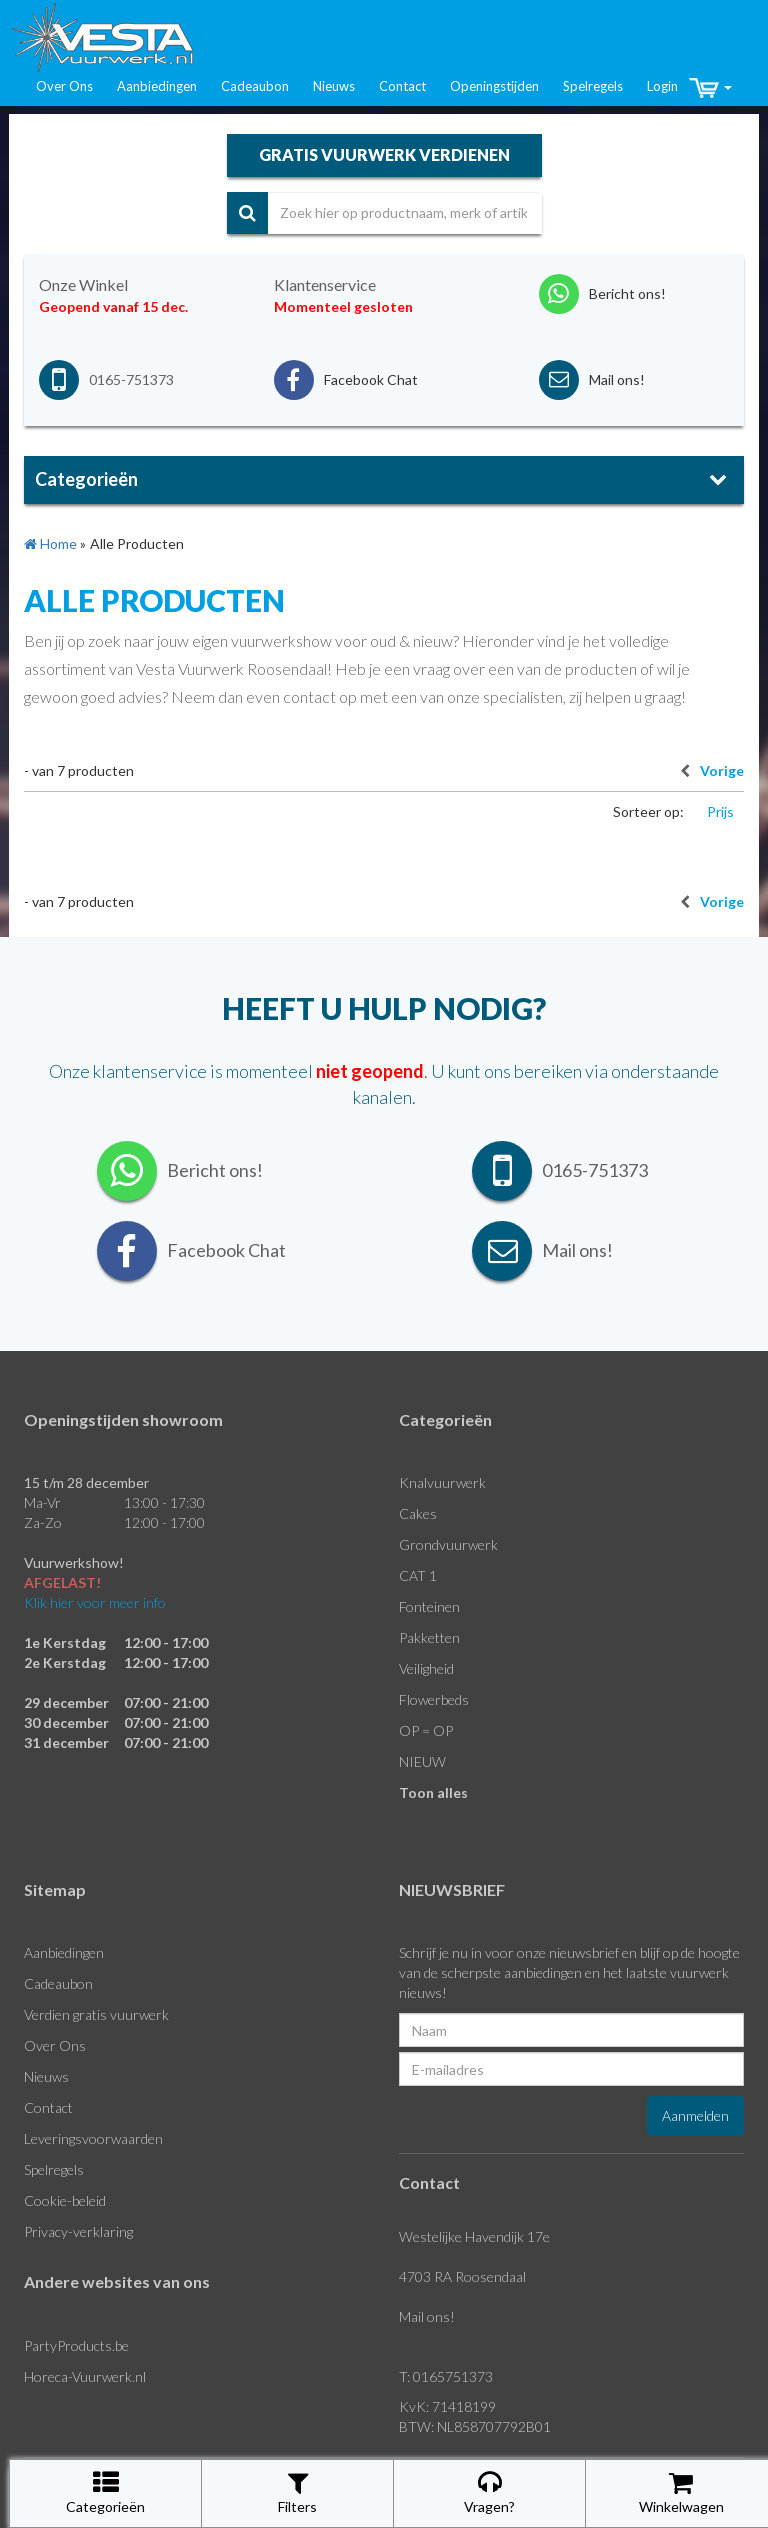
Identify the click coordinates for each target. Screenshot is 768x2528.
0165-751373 (131, 379)
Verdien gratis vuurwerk (96, 2014)
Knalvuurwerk (442, 1482)
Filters (297, 2492)
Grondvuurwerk (448, 1544)
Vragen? (489, 2492)
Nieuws (334, 86)
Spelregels (593, 86)
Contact (402, 86)
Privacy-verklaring (78, 2231)
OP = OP (426, 1730)
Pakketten (429, 1637)
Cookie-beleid (65, 2200)
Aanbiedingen (157, 86)
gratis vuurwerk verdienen (384, 154)
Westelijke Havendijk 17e (474, 2236)
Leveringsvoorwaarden (93, 2138)
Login (662, 86)
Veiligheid (426, 1668)
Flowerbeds (434, 1699)
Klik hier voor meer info (95, 1602)
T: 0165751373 (446, 2376)
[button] (710, 87)
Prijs (720, 811)
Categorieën (105, 2492)
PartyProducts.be (76, 2345)
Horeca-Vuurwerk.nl (85, 2376)
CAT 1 (418, 1575)
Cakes (418, 1513)
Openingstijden (494, 86)
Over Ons (64, 86)
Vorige (707, 770)
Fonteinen (429, 1606)
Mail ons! (427, 2316)
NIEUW (422, 1761)
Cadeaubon (255, 86)
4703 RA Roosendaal (462, 2276)
